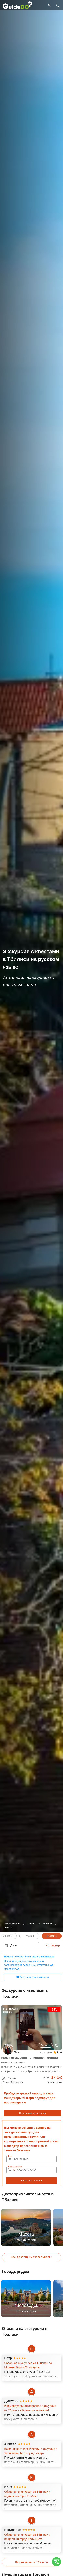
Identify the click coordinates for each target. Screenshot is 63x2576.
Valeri (17, 2052)
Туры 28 (29, 1936)
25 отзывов (46, 2052)
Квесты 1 (52, 1936)
